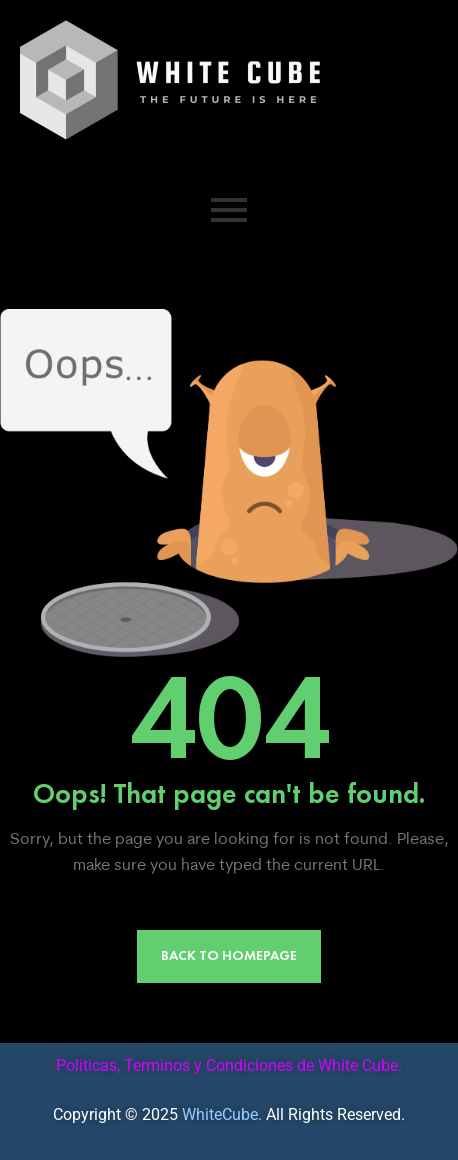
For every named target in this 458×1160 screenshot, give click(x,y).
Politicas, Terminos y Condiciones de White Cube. (229, 1065)
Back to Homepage (229, 955)
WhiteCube (220, 1114)
